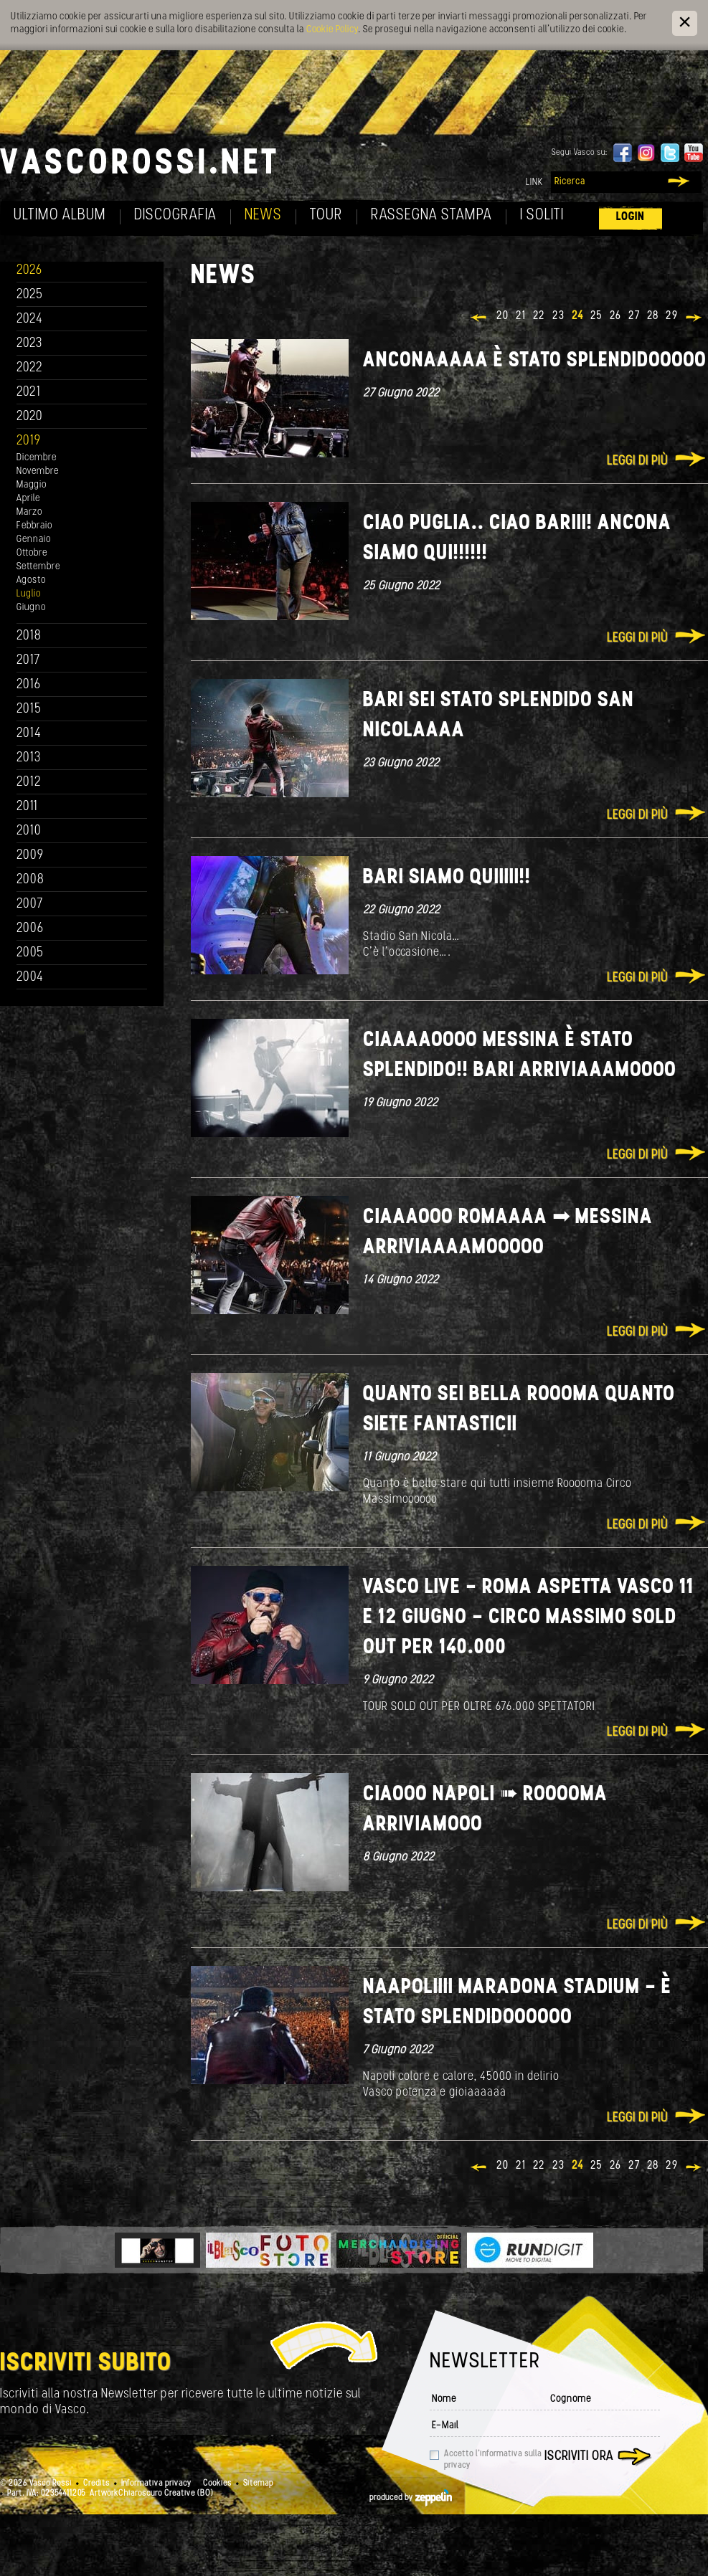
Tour (326, 215)
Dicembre (36, 457)
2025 (29, 295)
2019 (28, 441)
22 (539, 316)
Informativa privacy (156, 2483)
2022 (29, 368)
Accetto (493, 2460)
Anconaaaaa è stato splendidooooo (535, 361)
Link (534, 182)
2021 (28, 392)
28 (653, 316)
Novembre (37, 471)
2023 (29, 344)
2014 (29, 734)
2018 (29, 636)
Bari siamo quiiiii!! (447, 878)
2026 (29, 270)
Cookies (217, 2483)
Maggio (31, 485)
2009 (30, 855)
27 (634, 316)
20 (502, 316)
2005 (30, 953)
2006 (30, 929)
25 (596, 316)
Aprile (28, 498)
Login (630, 217)
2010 (29, 831)
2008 (30, 880)
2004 (30, 977)
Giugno (31, 607)
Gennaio (33, 539)
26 (615, 316)
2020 (29, 417)
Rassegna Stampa (431, 215)
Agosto (31, 580)
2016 (28, 685)
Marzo (29, 512)
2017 (28, 660)
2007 (29, 904)
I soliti (542, 215)
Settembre (38, 566)
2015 (29, 709)
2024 (29, 319)
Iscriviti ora (578, 2456)
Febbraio (34, 526)
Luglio (28, 594)
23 (558, 316)
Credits (96, 2483)
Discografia (175, 215)
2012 (29, 782)
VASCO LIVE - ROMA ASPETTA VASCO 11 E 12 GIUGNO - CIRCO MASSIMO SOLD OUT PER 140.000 (528, 1618)
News (263, 215)
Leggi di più (637, 461)
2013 (28, 758)
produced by (410, 2497)
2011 (27, 807)
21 (521, 316)
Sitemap (258, 2483)
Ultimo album (60, 215)
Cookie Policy (332, 29)
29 (672, 316)
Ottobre (31, 553)
